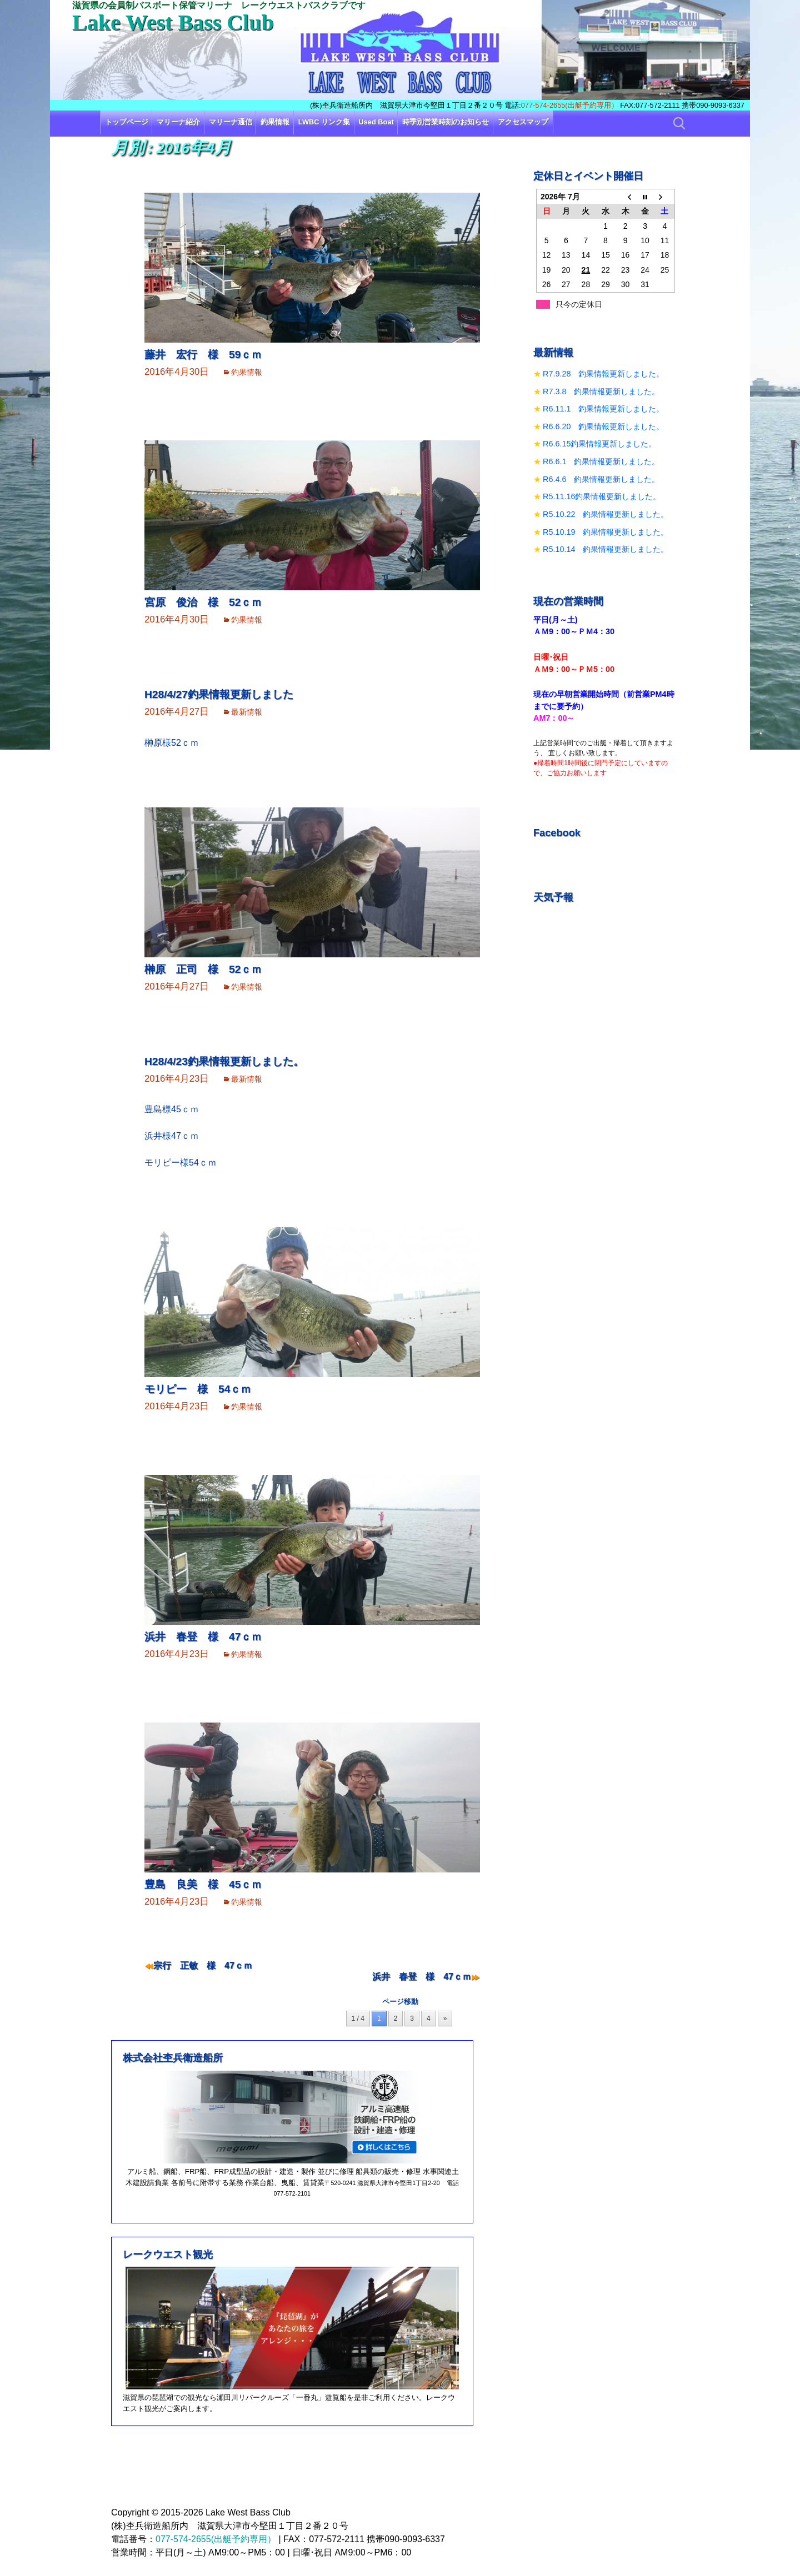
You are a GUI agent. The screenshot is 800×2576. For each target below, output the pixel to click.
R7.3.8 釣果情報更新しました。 (601, 391)
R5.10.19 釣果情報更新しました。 (605, 532)
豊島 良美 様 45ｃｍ (203, 1884)
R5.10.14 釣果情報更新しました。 (605, 549)
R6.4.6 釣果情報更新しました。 (601, 479)
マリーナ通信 (230, 122)
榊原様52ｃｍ (171, 742)
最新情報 (246, 711)
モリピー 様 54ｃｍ (197, 1389)
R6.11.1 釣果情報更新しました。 (603, 408)
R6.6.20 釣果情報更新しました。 (603, 426)
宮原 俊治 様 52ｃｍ (203, 602)
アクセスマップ (523, 122)
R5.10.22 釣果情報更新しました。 (605, 514)
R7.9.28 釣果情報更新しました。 (603, 373)
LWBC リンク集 (324, 122)
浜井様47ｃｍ (171, 1136)
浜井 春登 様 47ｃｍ (203, 1637)
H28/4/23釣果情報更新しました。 (224, 1061)
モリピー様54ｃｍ (180, 1162)
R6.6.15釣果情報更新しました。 (599, 443)
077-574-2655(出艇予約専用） (569, 105)
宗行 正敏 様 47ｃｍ (202, 1965)
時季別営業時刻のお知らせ (445, 122)
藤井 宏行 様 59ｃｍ (203, 354)
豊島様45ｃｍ (171, 1109)
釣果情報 (275, 122)
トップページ (126, 122)
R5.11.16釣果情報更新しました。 (602, 496)
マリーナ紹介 (178, 122)
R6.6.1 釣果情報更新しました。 (601, 461)
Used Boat (376, 122)
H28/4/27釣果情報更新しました (218, 694)
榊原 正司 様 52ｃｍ (203, 969)
